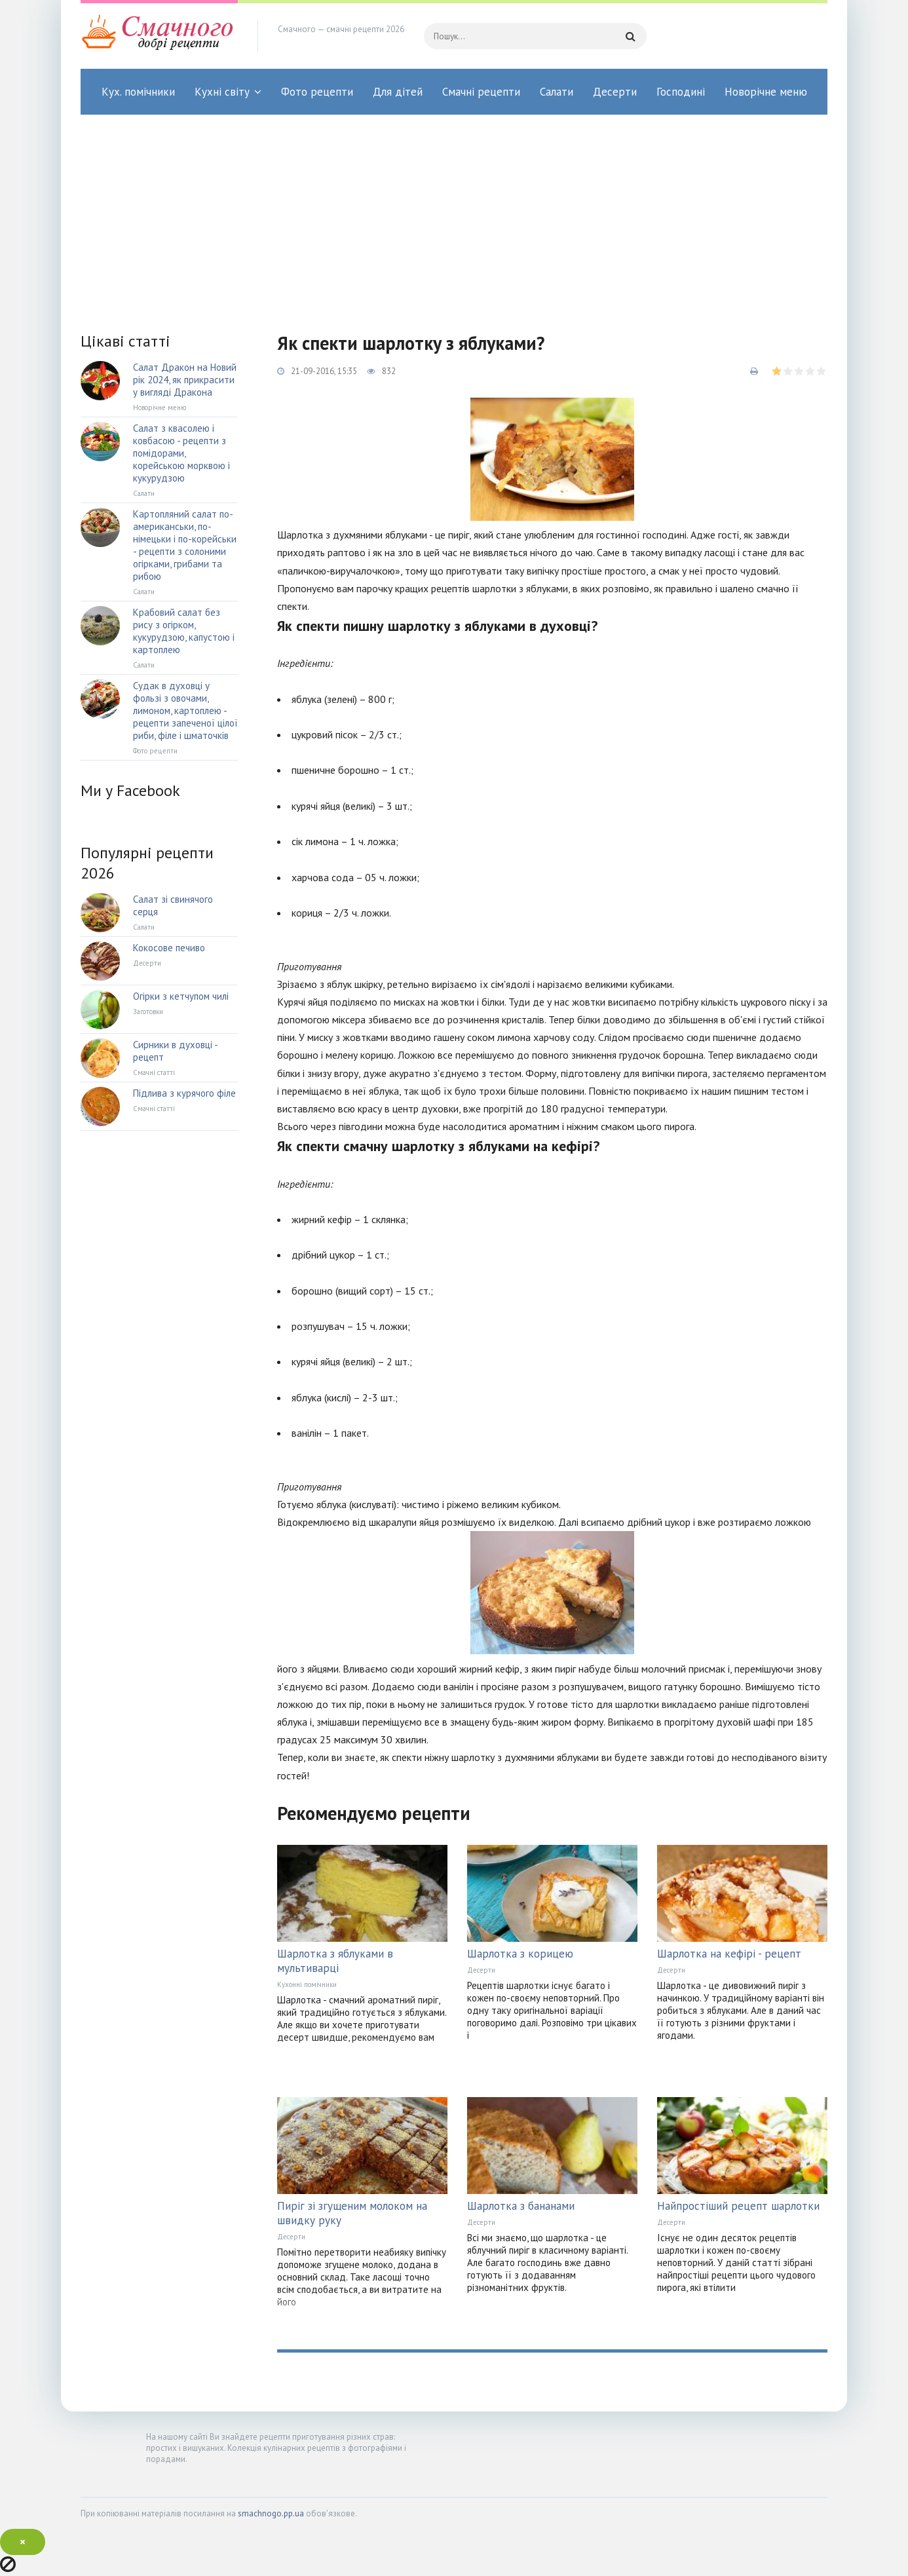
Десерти (615, 92)
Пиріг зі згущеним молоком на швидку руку (352, 2213)
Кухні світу (222, 92)
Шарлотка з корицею (520, 1953)
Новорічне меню (766, 92)
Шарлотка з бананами (521, 2206)
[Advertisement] (454, 213)
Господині (680, 92)
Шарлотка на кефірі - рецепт (729, 1953)
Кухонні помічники (307, 1984)
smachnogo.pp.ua (271, 2513)
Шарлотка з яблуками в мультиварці (335, 1960)
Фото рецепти (317, 92)
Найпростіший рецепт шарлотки (738, 2206)
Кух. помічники (138, 92)
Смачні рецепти (481, 92)
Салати (556, 92)
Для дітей (398, 92)
